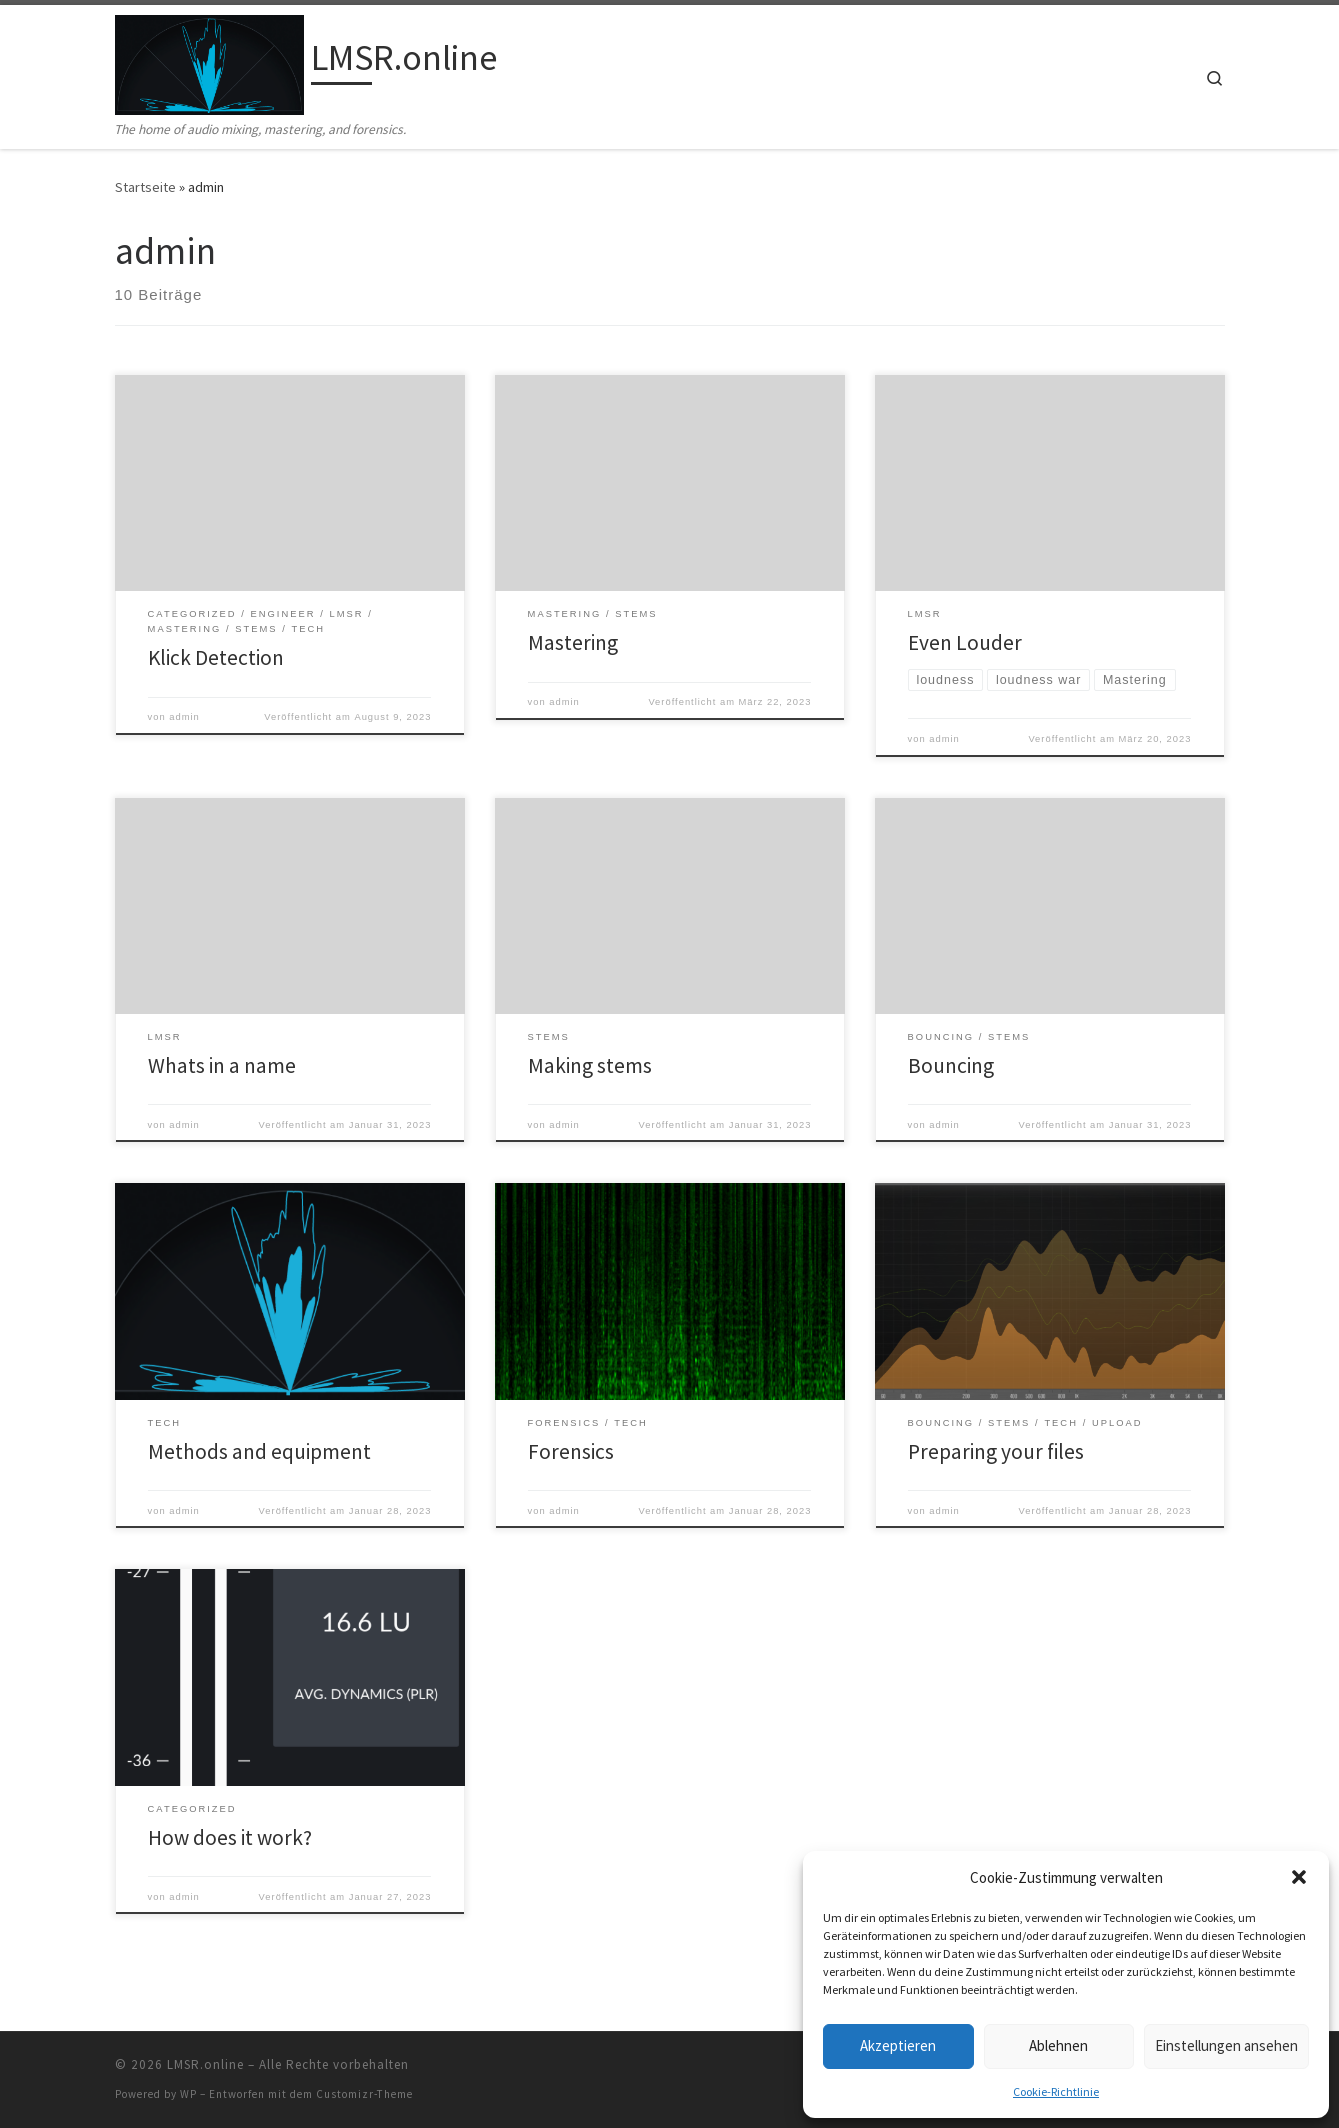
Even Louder (965, 642)
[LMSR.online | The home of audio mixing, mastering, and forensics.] (210, 61)
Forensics (571, 1451)
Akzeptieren (898, 2045)
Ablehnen (1058, 2045)
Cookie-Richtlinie (1056, 2091)
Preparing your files (996, 1451)
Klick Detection (216, 657)
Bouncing (951, 1065)
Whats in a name (222, 1065)
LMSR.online (205, 2064)
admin (184, 717)
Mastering (573, 642)
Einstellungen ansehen (1226, 2045)
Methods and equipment (259, 1451)
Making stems (590, 1065)
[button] (1299, 1877)
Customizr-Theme (364, 2094)
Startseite (145, 187)
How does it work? (230, 1837)
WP (188, 2094)
